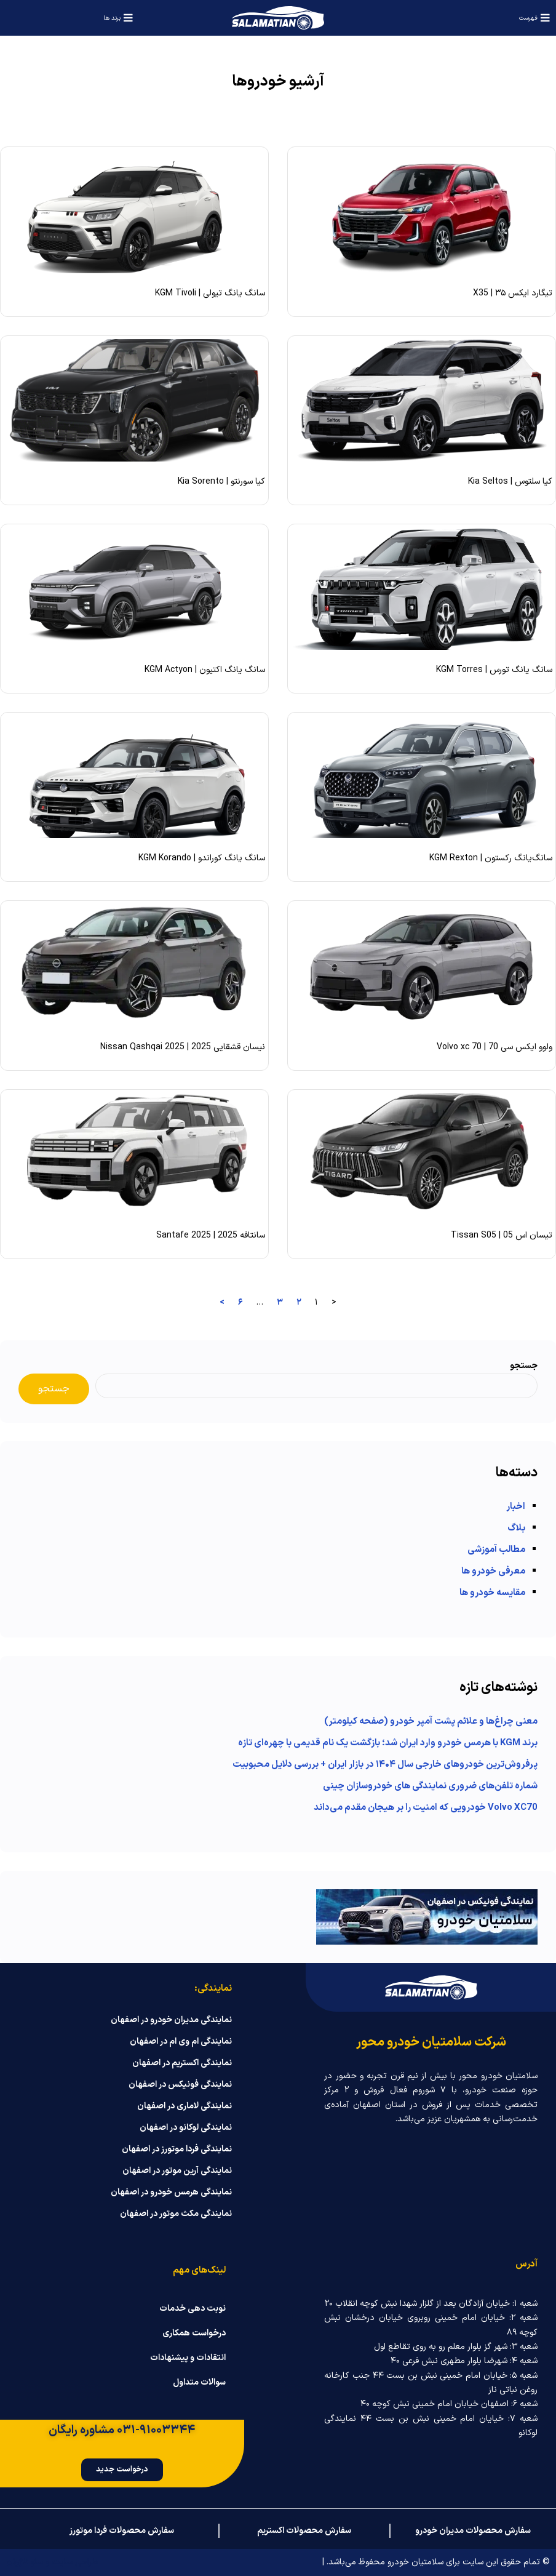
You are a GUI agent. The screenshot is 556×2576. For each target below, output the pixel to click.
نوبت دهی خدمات (192, 2309)
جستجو (524, 1365)
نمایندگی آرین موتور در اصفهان (177, 2171)
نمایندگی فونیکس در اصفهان (180, 2085)
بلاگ (516, 1528)
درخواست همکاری (194, 2333)
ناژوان (17, 2562)
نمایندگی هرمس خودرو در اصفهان (171, 2192)
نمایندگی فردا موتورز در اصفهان (177, 2149)
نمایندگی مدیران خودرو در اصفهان (171, 2020)
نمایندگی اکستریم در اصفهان (182, 2063)
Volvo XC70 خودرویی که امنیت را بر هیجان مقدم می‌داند (426, 1808)
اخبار (515, 1507)
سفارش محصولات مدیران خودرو (473, 2530)
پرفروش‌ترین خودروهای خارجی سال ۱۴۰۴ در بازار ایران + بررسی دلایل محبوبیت (385, 1765)
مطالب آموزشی (496, 1550)
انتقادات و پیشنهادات (188, 2358)
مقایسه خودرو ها (492, 1593)
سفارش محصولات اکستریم (304, 2530)
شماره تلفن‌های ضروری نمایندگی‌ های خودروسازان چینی (430, 1786)
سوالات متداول (199, 2383)
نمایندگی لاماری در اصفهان (184, 2106)
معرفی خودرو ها (493, 1571)
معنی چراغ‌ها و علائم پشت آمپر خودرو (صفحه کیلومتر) (431, 1721)
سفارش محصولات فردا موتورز (122, 2530)
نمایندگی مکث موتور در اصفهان (176, 2214)
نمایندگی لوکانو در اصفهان (186, 2128)
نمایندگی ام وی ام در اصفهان (181, 2042)
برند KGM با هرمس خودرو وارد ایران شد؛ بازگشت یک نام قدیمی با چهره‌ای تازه (388, 1743)
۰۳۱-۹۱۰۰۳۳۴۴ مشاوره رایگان (122, 2430)
